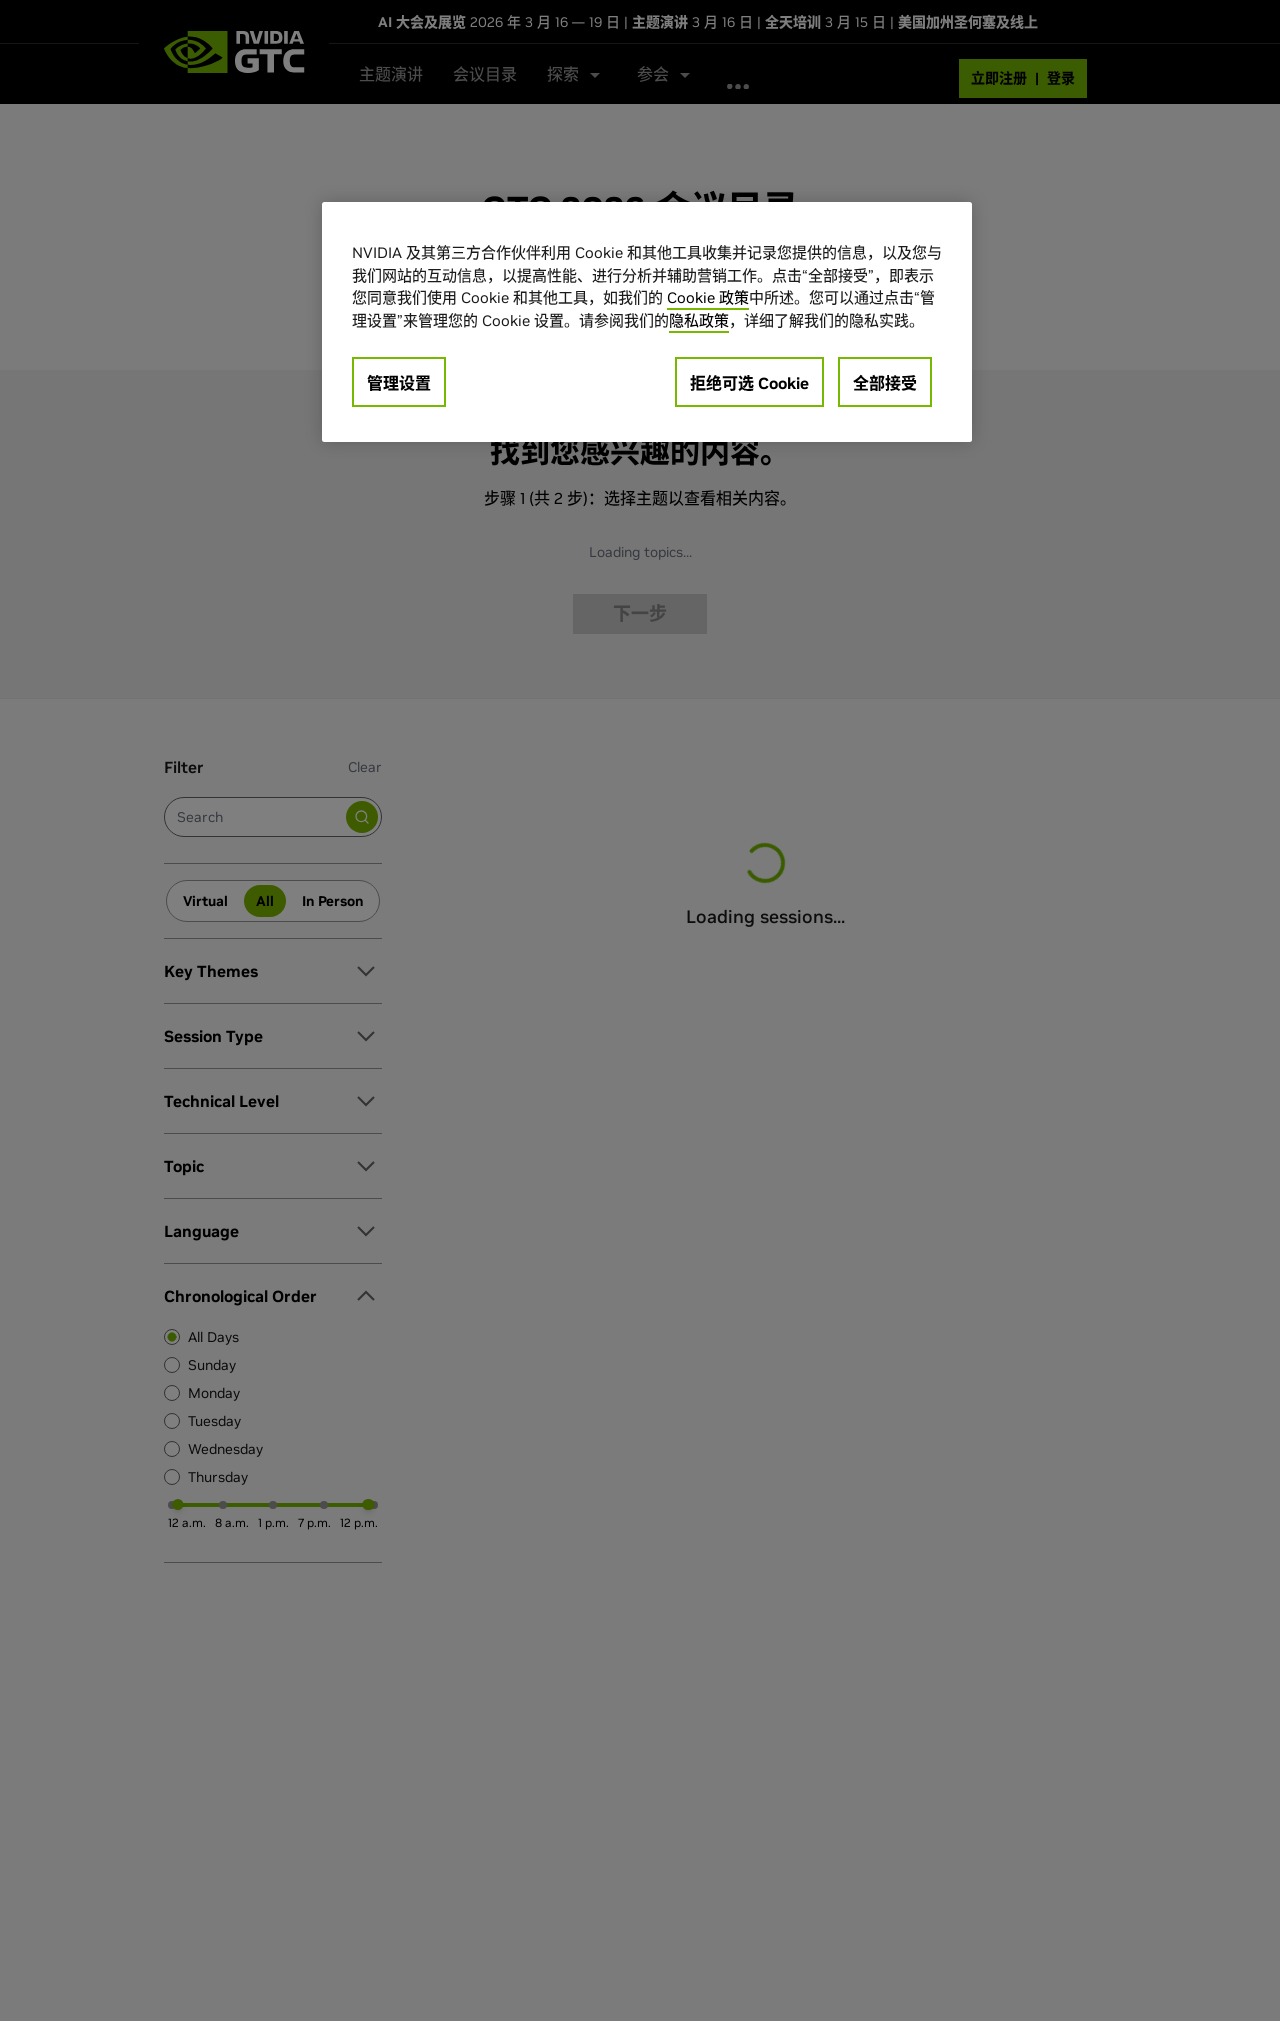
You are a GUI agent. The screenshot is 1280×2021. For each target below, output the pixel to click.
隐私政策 (699, 320)
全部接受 (885, 383)
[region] (647, 322)
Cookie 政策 (708, 297)
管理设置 (399, 383)
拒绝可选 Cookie (749, 383)
